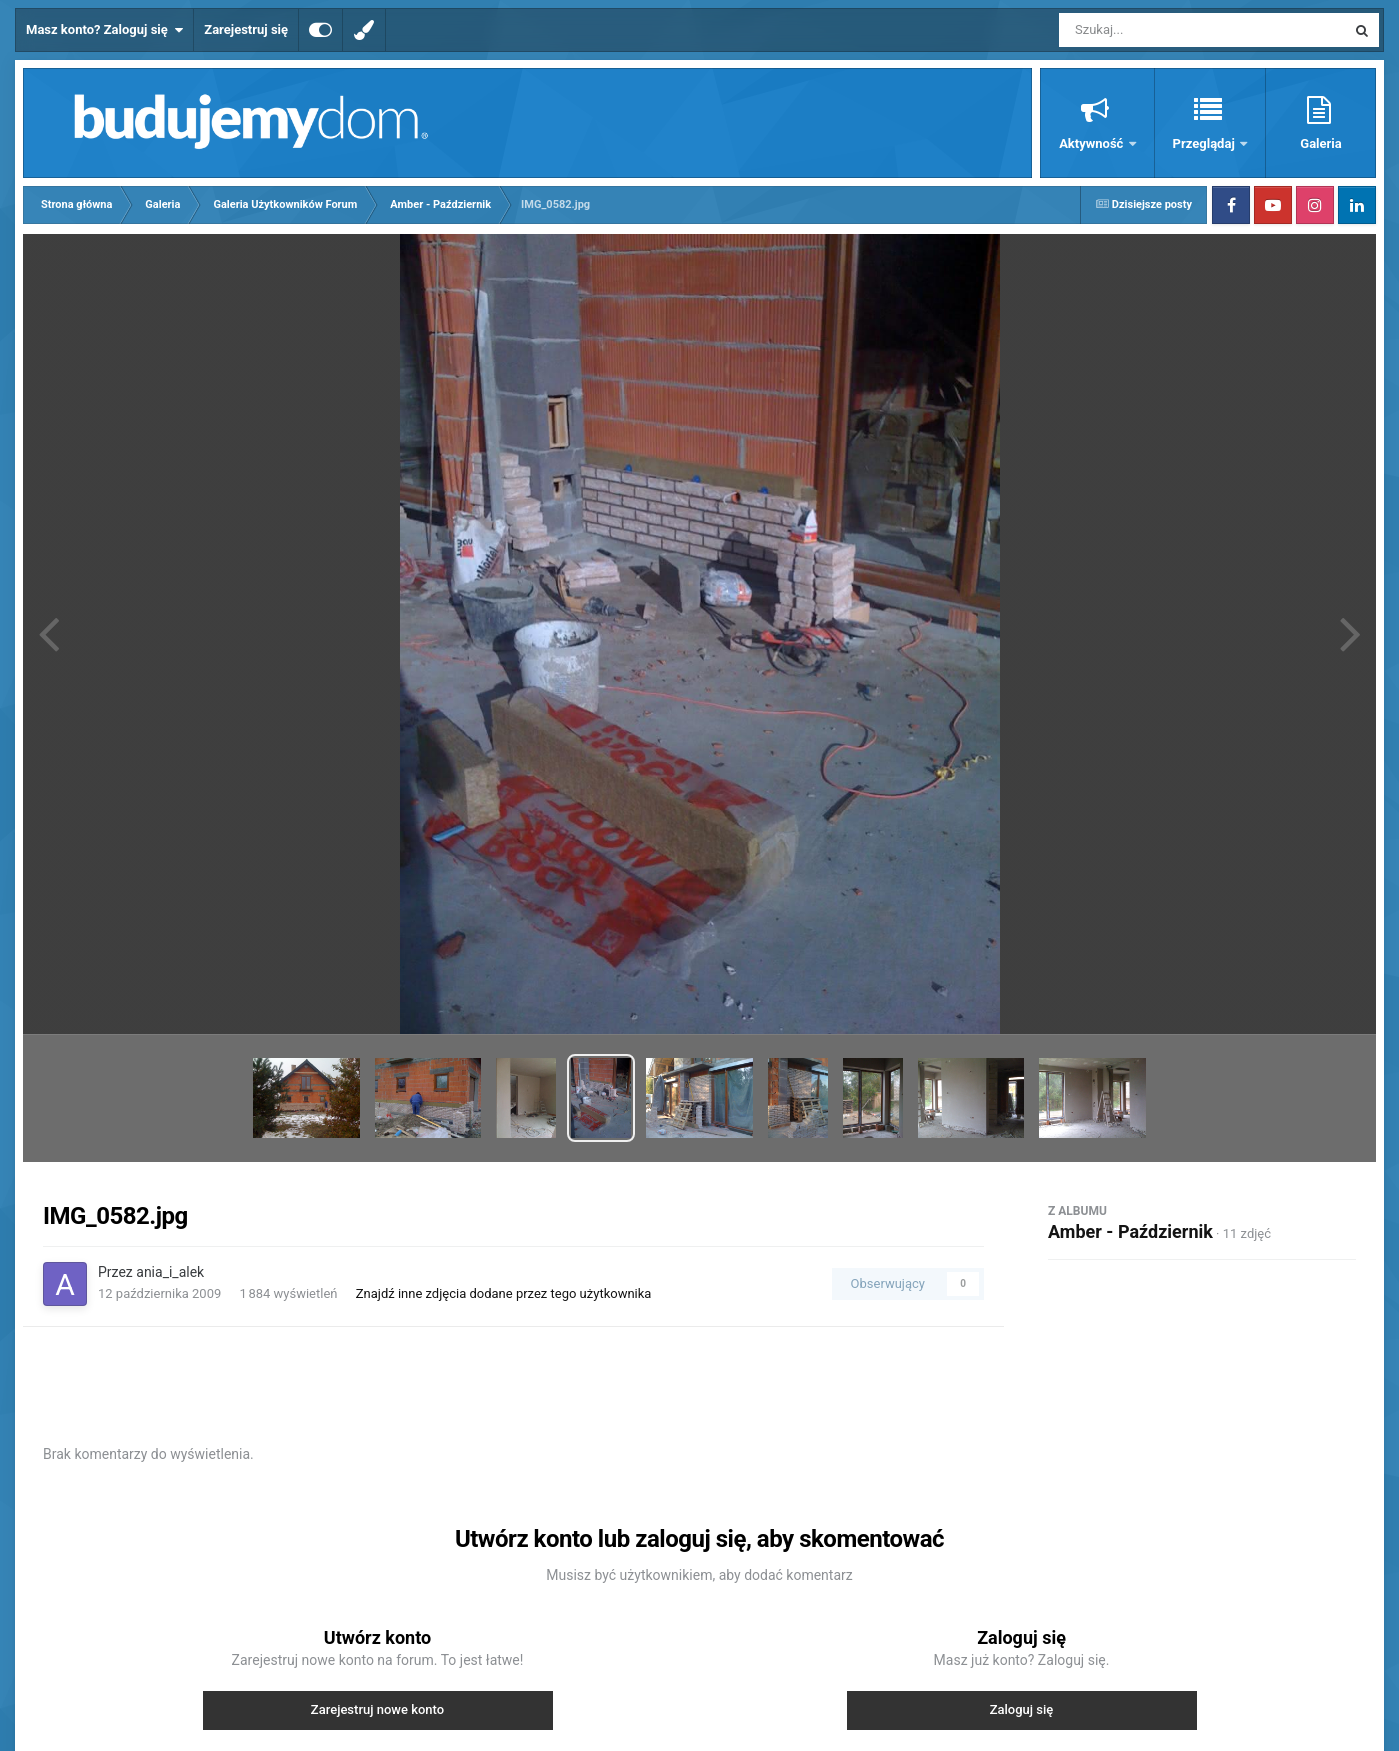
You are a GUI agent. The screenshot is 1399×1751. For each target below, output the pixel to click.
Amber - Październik (1130, 1231)
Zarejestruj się (246, 29)
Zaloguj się (1022, 1709)
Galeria (1320, 143)
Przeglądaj (1205, 143)
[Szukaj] (1157, 30)
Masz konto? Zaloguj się (104, 30)
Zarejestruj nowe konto (377, 1709)
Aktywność (1092, 143)
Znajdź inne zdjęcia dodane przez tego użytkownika (504, 1293)
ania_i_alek (170, 1272)
